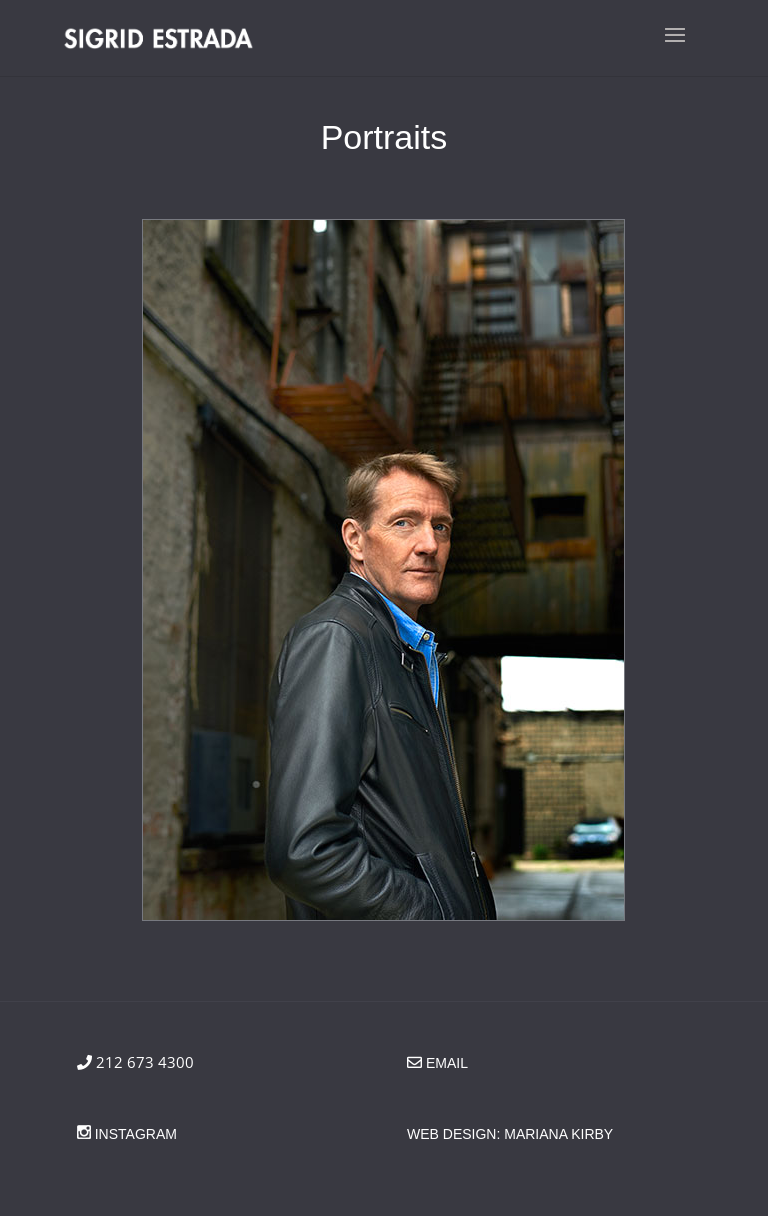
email (447, 1063)
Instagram (134, 1134)
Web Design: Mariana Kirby (510, 1134)
